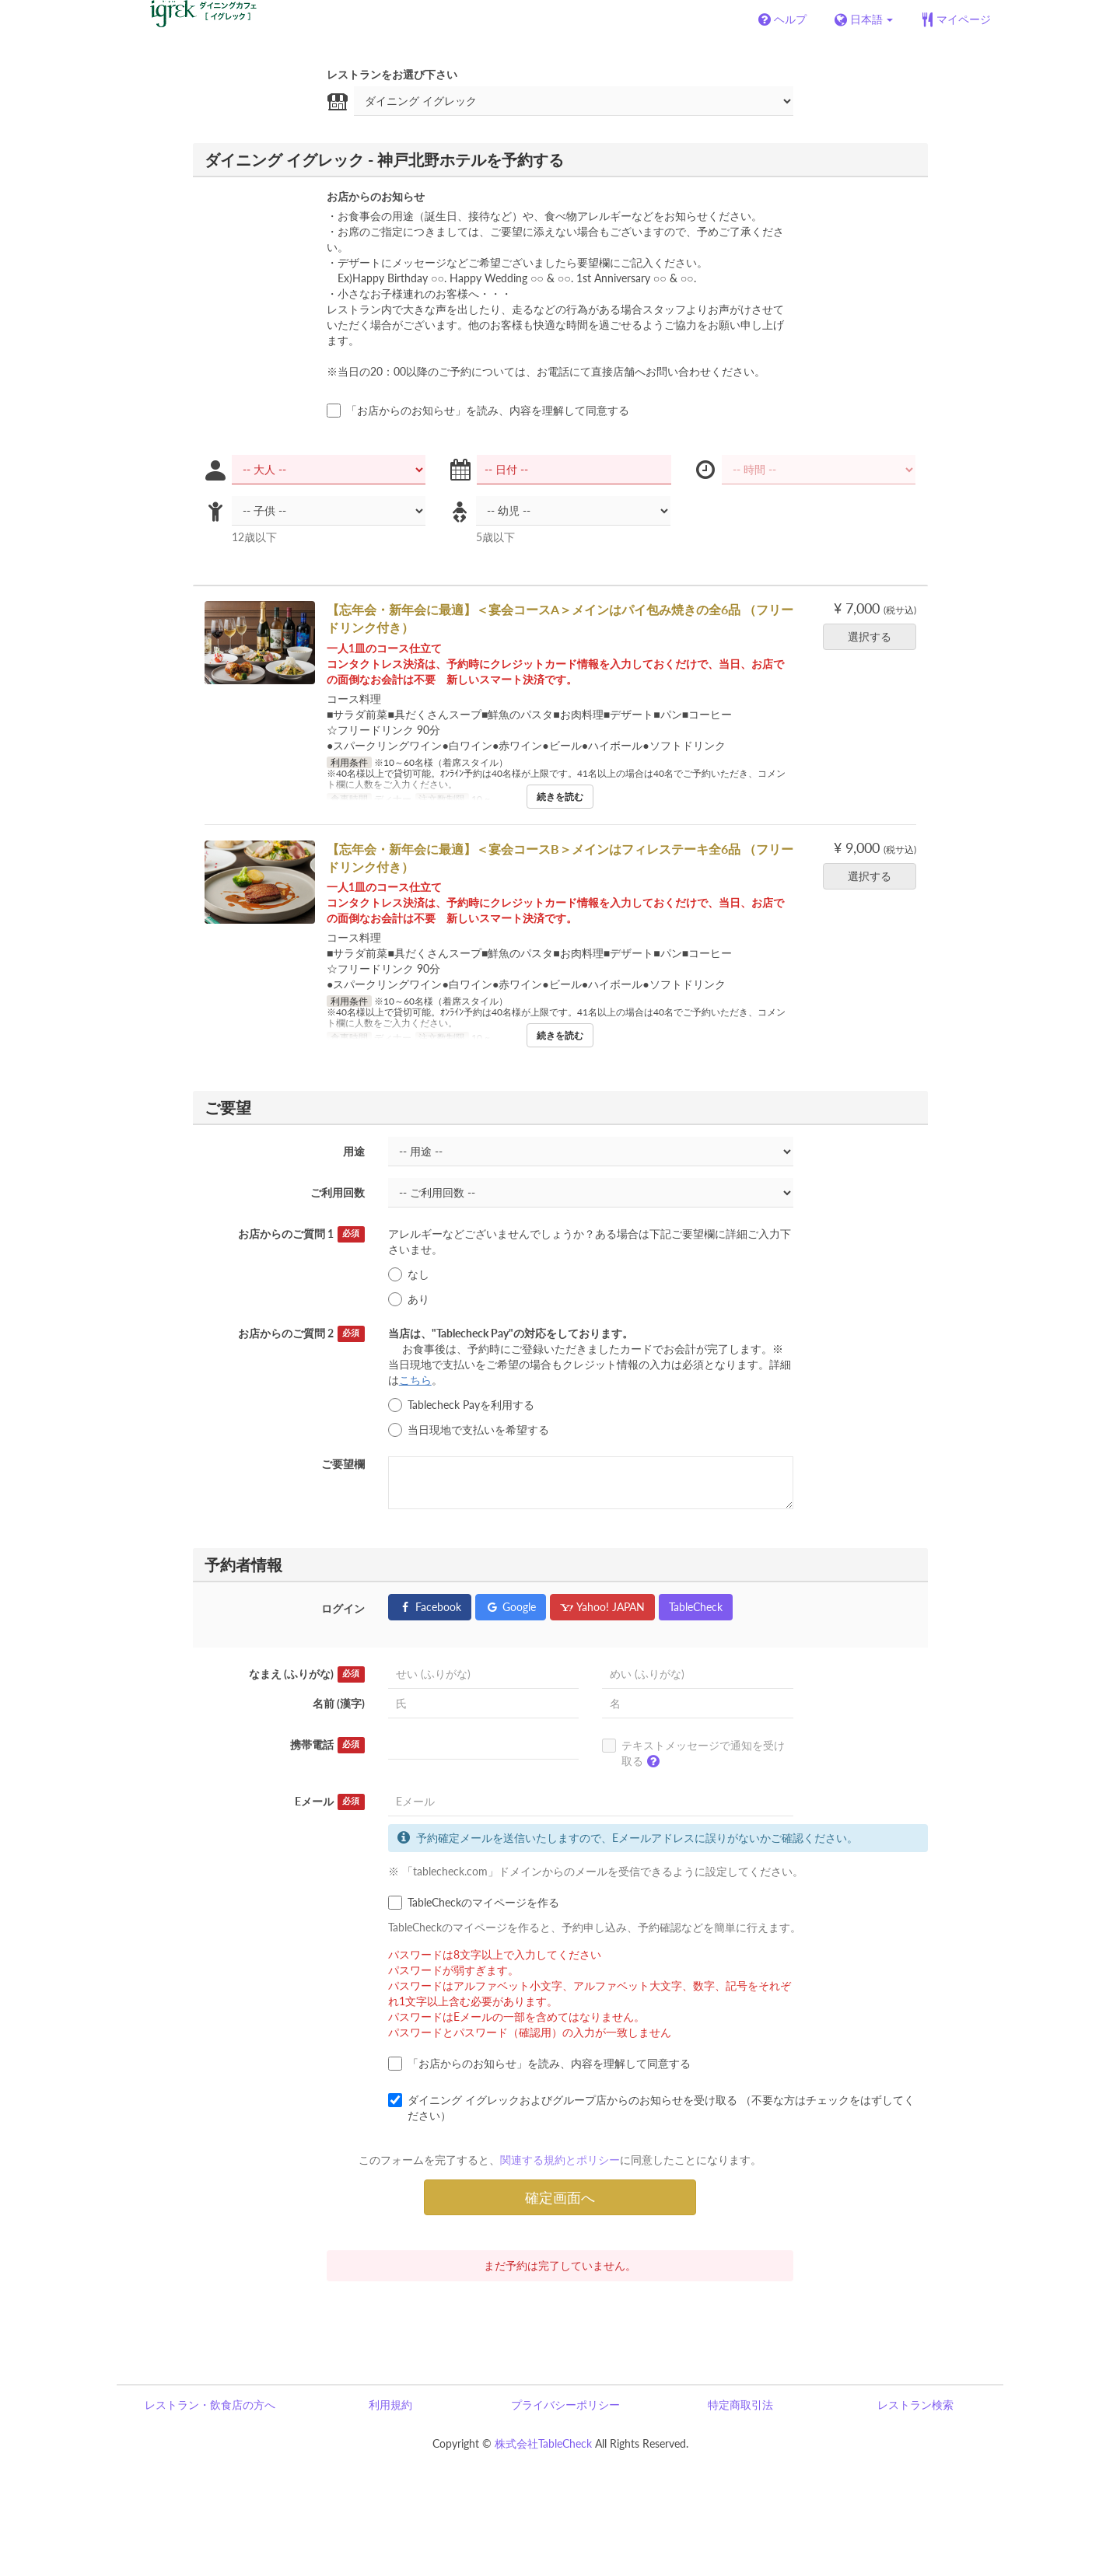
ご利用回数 (337, 1192)
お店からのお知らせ (376, 196)
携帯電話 (327, 1745)
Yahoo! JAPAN (602, 1606)
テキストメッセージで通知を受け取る (693, 1756)
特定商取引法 (740, 2404)
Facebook (429, 1606)
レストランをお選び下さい (392, 74)
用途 (354, 1151)
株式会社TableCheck (543, 2443)
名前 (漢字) (339, 1703)
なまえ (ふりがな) (307, 1674)
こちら (415, 1379)
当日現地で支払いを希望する (468, 1430)
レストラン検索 (915, 2404)
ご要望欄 (343, 1463)
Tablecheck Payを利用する (461, 1405)
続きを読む (560, 796)
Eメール (330, 1801)
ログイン (343, 1608)
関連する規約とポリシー (560, 2159)
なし (408, 1274)
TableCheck (696, 1606)
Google (510, 1606)
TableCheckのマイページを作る (473, 1903)
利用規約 (390, 2404)
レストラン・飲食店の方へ (210, 2404)
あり (408, 1299)
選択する (874, 636)
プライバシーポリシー (565, 2404)
